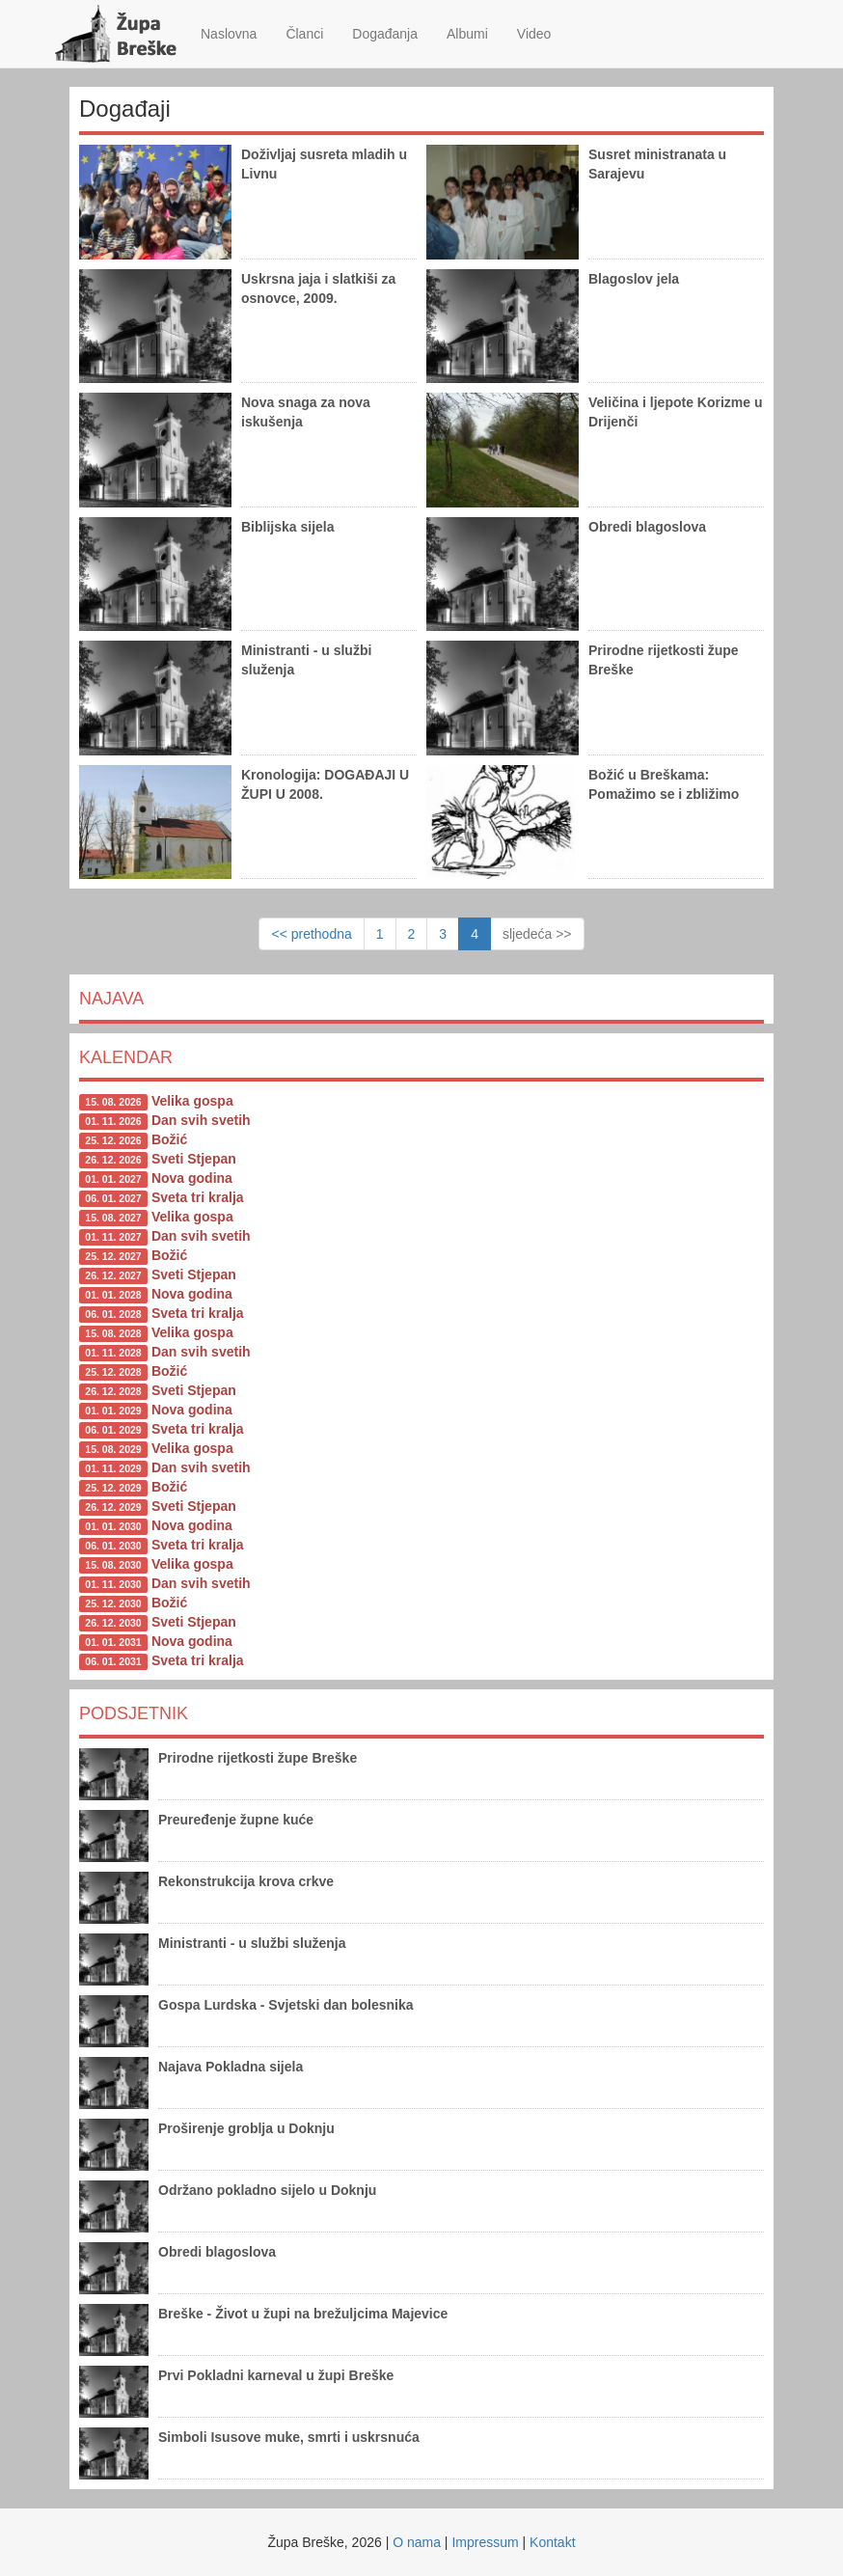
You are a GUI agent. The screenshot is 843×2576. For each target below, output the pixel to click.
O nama (417, 2542)
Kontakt (552, 2542)
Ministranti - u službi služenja (251, 1943)
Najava (111, 998)
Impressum (484, 2542)
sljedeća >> (537, 934)
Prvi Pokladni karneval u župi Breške (276, 2375)
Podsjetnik (133, 1713)
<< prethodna (311, 934)
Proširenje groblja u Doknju (246, 2128)
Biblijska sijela (288, 526)
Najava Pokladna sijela (230, 2066)
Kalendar (126, 1057)
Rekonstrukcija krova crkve (246, 1881)
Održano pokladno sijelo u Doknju (267, 2190)
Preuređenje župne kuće (235, 1819)
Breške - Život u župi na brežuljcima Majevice (303, 2313)
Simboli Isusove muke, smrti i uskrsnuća (289, 2437)
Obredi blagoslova (647, 526)
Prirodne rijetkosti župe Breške (257, 1758)
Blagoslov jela (633, 279)
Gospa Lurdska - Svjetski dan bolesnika (286, 2005)
